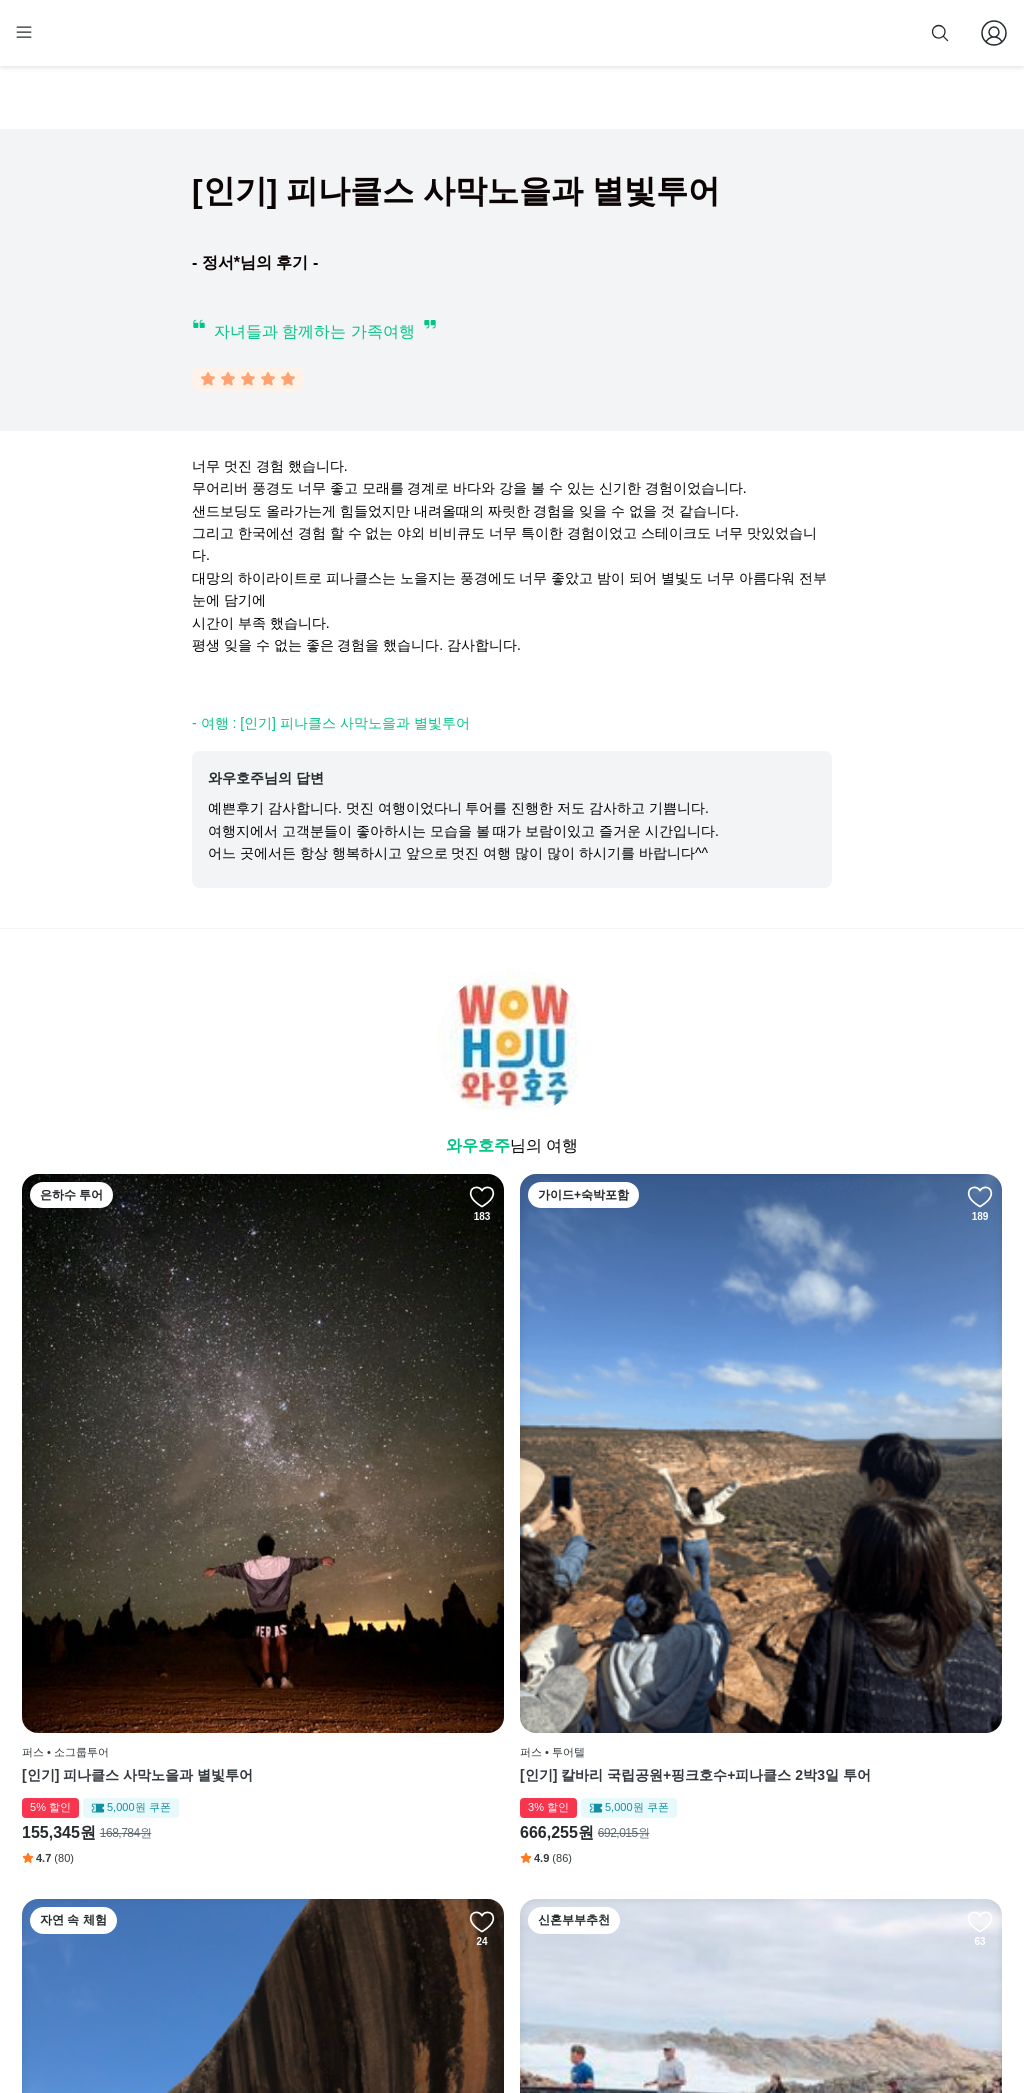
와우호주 (478, 1149)
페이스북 (625, 1779)
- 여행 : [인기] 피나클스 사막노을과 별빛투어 (331, 727)
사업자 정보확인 (819, 2021)
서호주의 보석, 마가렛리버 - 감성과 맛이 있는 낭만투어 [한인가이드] (879, 1500)
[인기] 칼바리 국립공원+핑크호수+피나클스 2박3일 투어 (385, 1500)
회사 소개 (460, 1779)
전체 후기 (626, 1870)
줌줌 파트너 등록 (800, 32)
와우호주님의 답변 (266, 782)
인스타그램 (631, 1809)
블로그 (625, 1840)
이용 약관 (460, 1840)
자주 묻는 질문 (474, 1961)
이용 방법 (460, 1809)
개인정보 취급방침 (484, 1870)
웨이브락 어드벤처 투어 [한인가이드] (635, 1490)
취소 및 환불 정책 (482, 1901)
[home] (59, 41)
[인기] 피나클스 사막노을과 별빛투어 (137, 1490)
